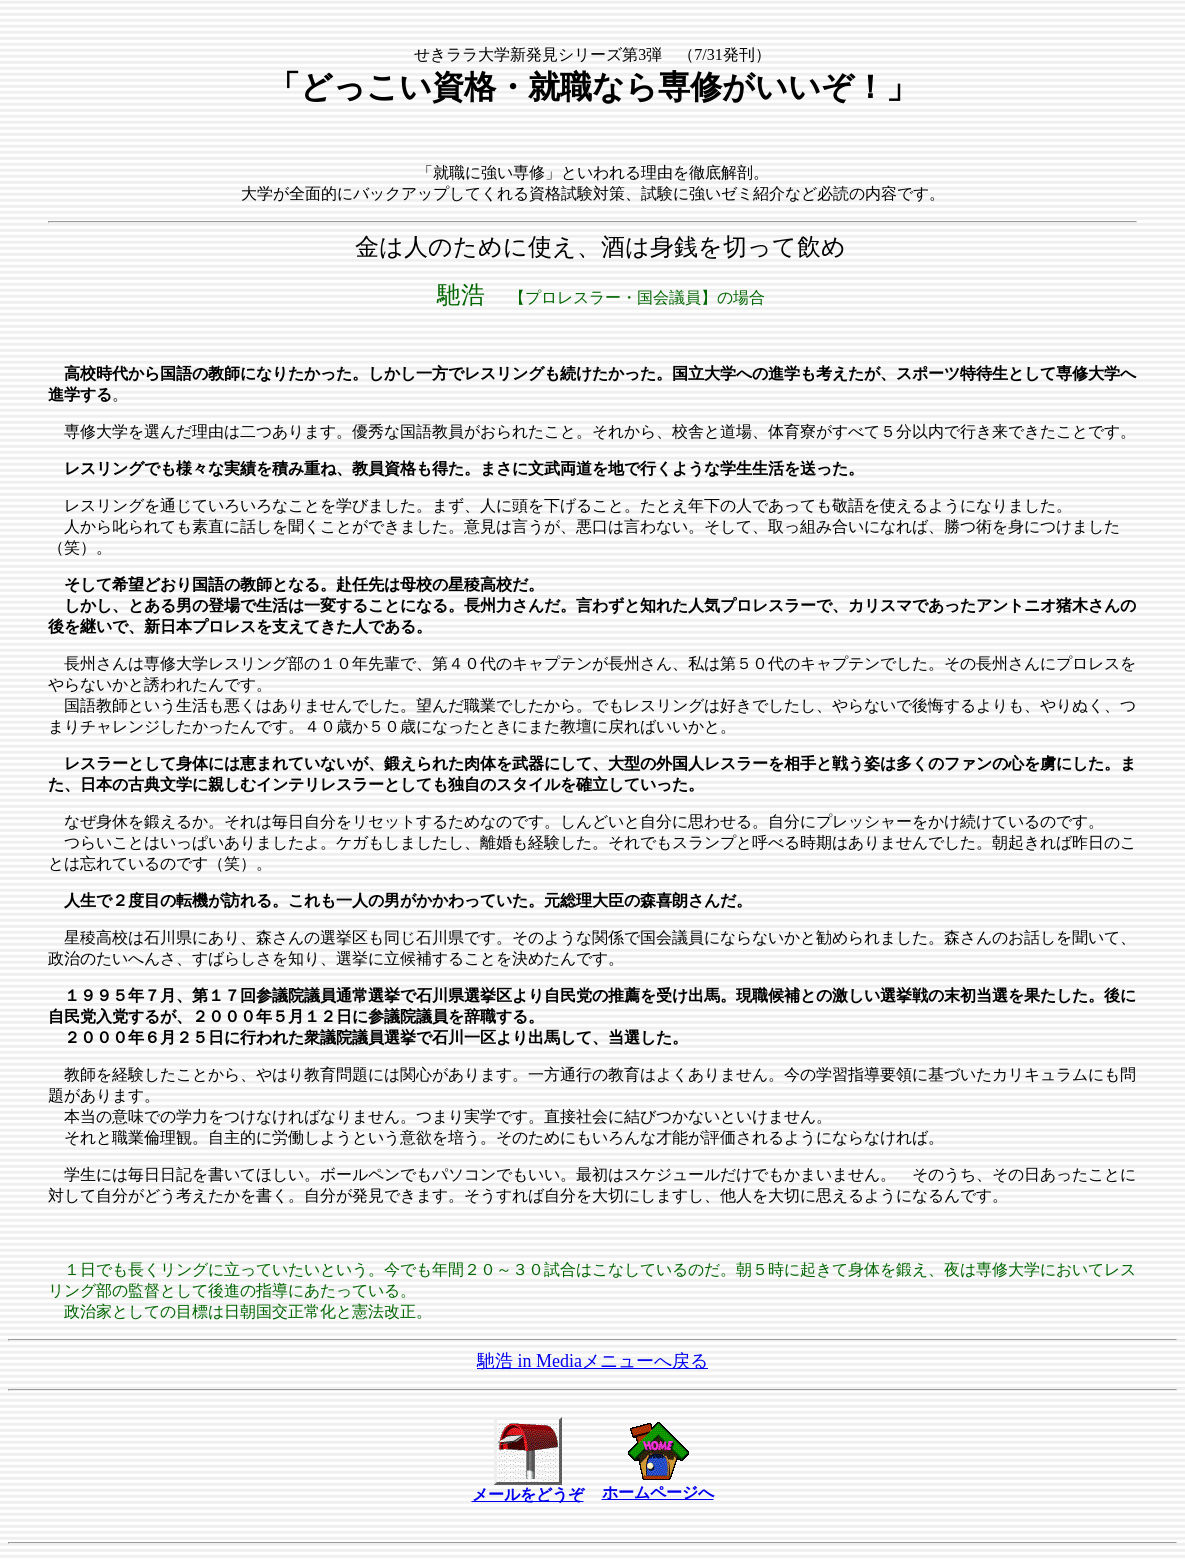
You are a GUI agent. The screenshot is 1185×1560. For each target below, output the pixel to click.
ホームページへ (658, 1492)
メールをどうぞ (528, 1494)
